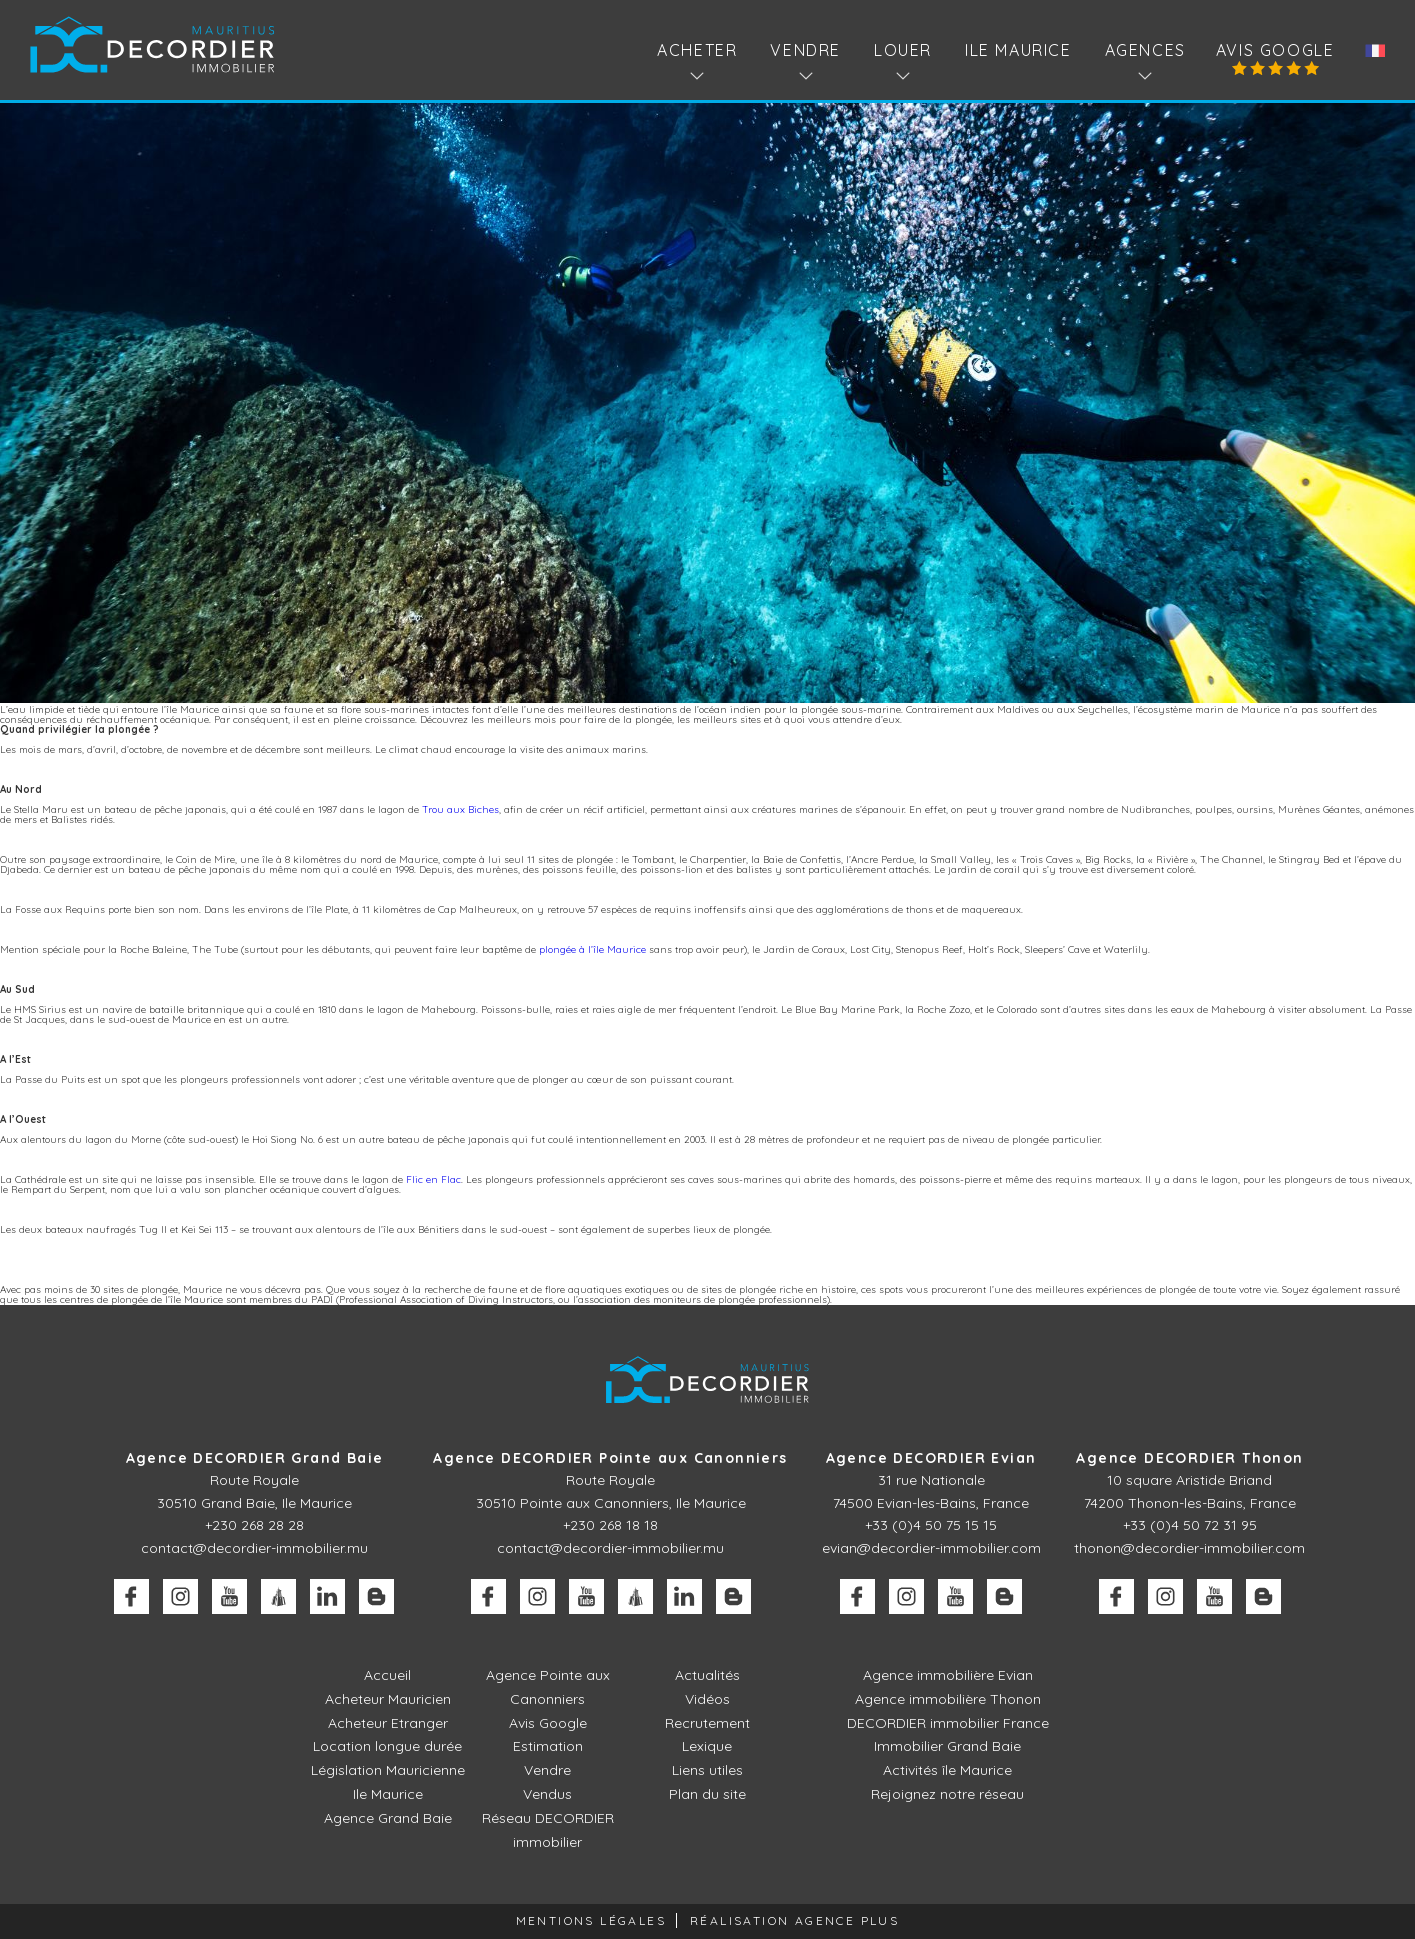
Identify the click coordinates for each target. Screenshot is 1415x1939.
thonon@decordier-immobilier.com (1189, 1548)
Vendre (547, 1770)
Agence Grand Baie (388, 1818)
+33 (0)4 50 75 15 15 (931, 1525)
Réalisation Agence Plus (794, 1920)
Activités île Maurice (947, 1770)
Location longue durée (387, 1746)
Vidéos (707, 1699)
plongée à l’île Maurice (592, 949)
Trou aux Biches (460, 809)
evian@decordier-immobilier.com (931, 1548)
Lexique (707, 1746)
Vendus (547, 1794)
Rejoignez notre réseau (947, 1794)
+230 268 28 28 (254, 1525)
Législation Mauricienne (388, 1770)
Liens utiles (707, 1770)
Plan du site (707, 1794)
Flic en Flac (433, 1179)
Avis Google (1275, 50)
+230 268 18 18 (610, 1525)
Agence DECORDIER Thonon (1189, 1458)
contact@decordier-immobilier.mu (254, 1548)
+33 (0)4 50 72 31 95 (1190, 1525)
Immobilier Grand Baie (947, 1746)
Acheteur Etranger (388, 1723)
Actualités (707, 1675)
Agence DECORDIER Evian (931, 1458)
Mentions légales (591, 1920)
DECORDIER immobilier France (948, 1723)
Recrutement (707, 1723)
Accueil (387, 1675)
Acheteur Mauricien (388, 1699)
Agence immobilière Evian (948, 1675)
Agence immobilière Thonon (948, 1699)
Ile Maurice (1018, 50)
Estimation (548, 1746)
